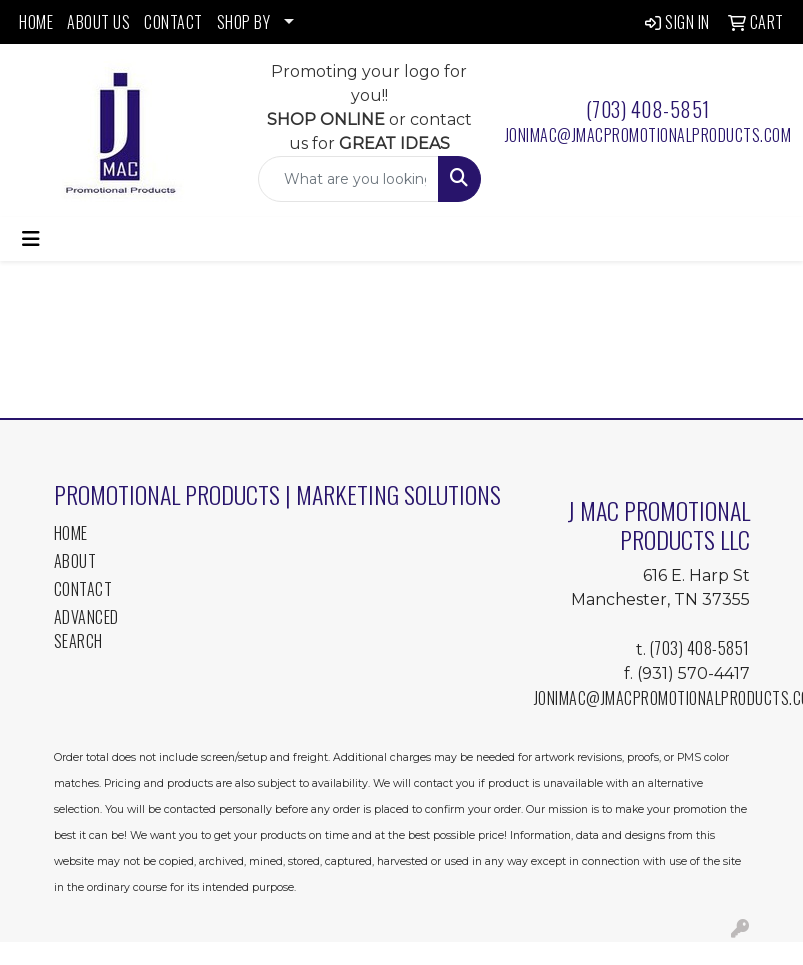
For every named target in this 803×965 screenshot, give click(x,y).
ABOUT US (98, 22)
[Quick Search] (348, 179)
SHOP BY (244, 22)
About (75, 561)
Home (71, 533)
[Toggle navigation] (31, 239)
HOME (36, 22)
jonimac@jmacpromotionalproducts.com (648, 135)
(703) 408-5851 (648, 109)
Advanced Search (86, 629)
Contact (83, 589)
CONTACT (173, 22)
